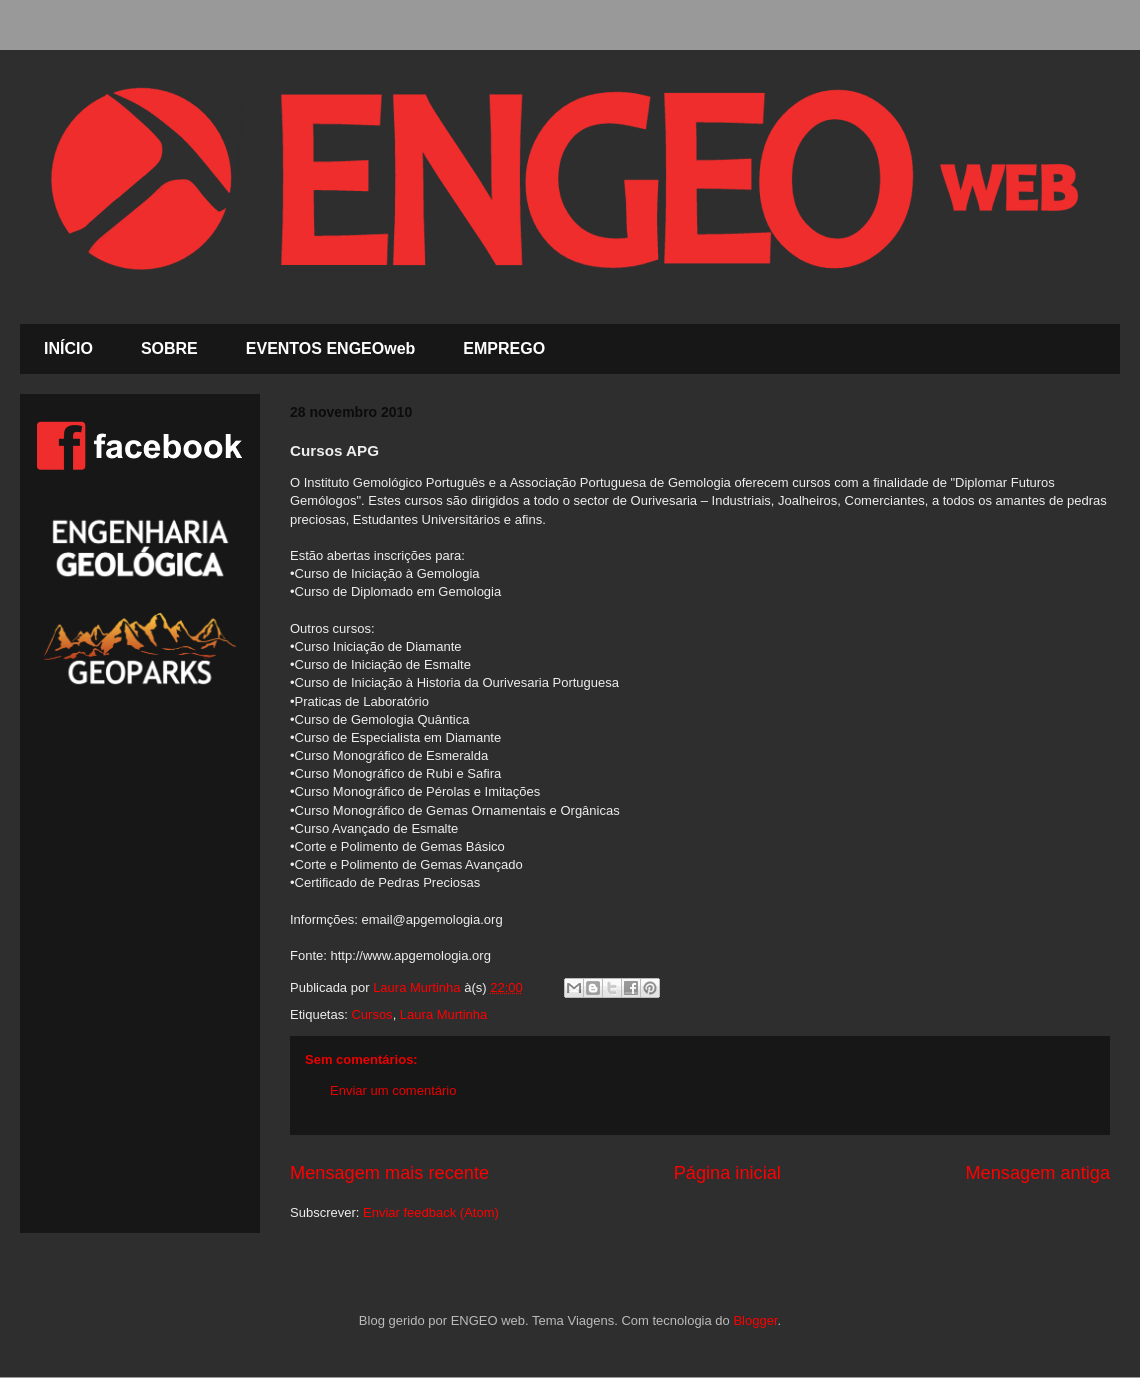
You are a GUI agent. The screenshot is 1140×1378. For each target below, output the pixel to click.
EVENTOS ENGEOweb (331, 348)
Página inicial (727, 1173)
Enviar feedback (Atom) (431, 1212)
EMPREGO (504, 348)
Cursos (371, 1014)
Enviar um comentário (393, 1090)
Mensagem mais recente (389, 1173)
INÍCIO (68, 348)
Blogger (755, 1320)
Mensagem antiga (1037, 1173)
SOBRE (169, 348)
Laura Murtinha (443, 1014)
